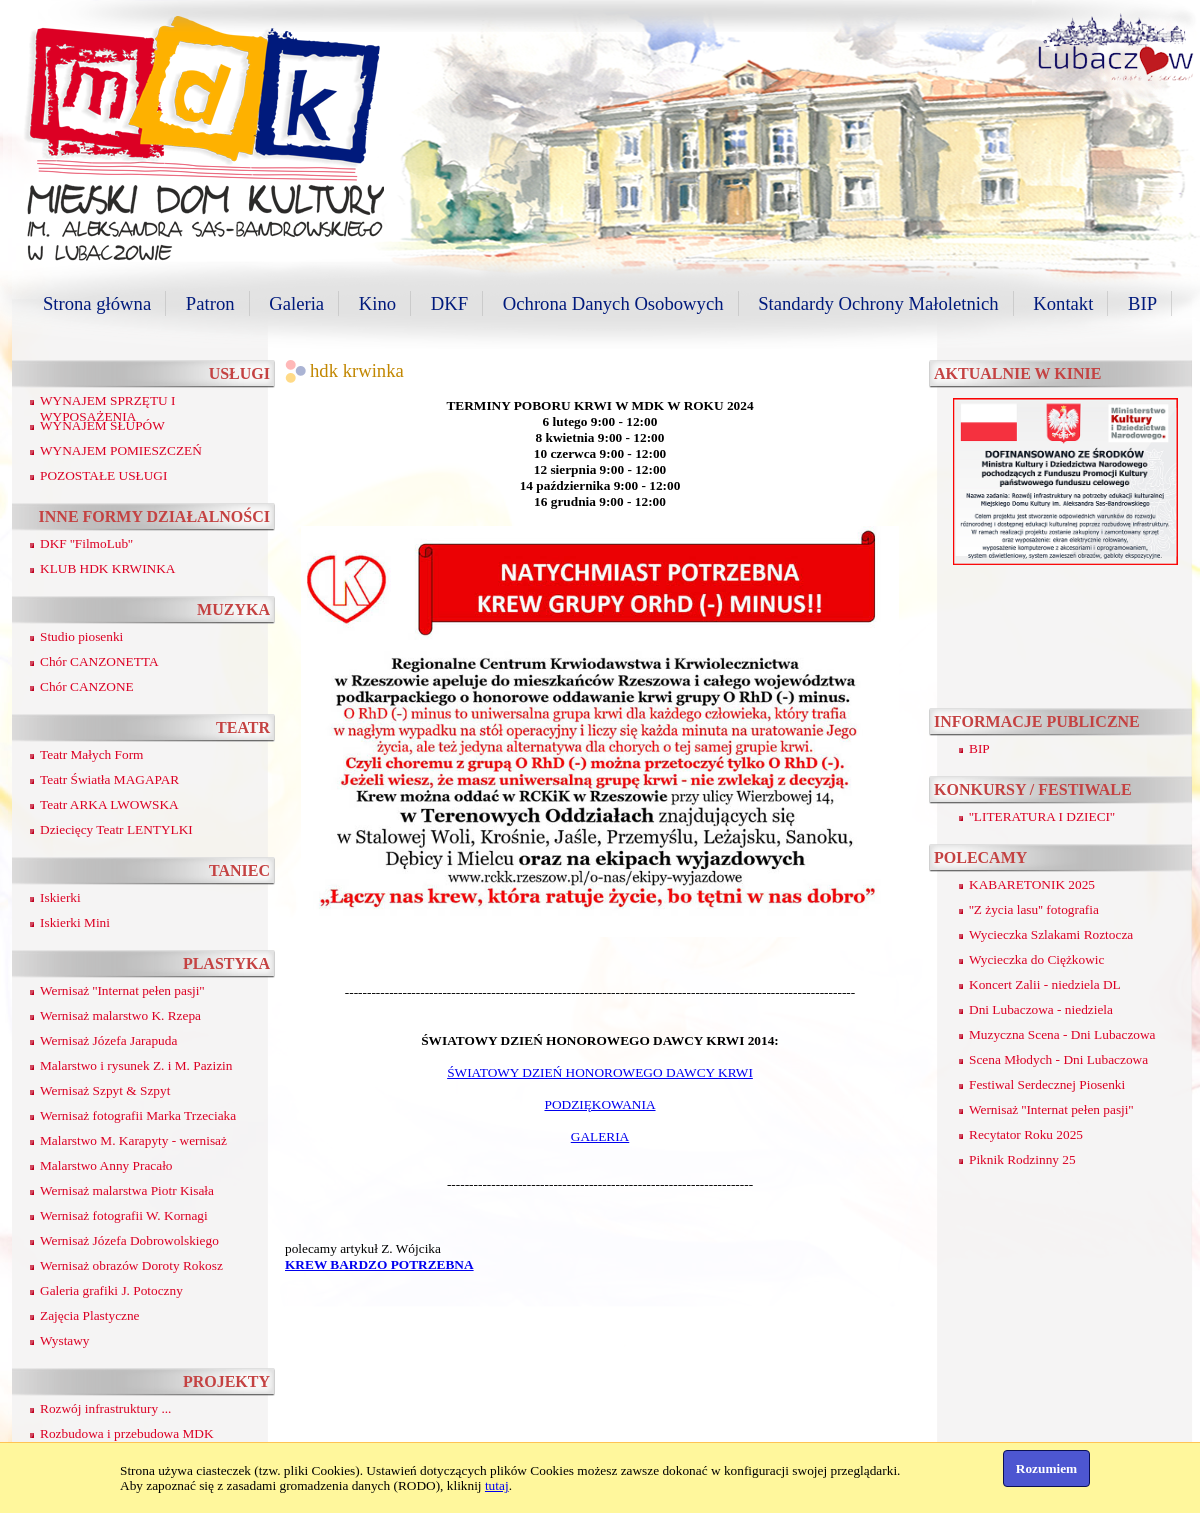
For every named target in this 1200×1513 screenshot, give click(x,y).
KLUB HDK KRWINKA (108, 568)
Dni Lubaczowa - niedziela (1041, 1009)
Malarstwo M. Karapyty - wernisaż (133, 1140)
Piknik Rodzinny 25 (1022, 1159)
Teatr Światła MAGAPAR (109, 779)
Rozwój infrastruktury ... (105, 1408)
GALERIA (600, 1136)
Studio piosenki (81, 636)
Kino (377, 303)
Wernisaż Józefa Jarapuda (108, 1040)
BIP (1142, 303)
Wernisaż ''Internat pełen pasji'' (122, 990)
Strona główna (97, 303)
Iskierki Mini (75, 922)
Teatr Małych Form (91, 754)
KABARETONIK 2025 (1032, 884)
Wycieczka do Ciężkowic (1036, 959)
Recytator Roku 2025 (1026, 1134)
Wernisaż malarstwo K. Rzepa (120, 1015)
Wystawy (65, 1340)
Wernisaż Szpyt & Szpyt (105, 1090)
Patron (210, 303)
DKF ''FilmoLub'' (86, 543)
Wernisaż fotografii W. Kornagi (124, 1215)
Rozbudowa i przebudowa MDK (127, 1433)
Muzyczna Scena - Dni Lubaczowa (1062, 1034)
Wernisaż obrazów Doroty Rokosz (131, 1265)
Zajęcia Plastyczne (90, 1315)
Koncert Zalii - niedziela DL (1045, 984)
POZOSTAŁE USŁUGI (103, 475)
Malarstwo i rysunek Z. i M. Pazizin (136, 1065)
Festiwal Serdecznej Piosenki (1047, 1084)
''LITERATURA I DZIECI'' (1042, 816)
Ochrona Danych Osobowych (613, 303)
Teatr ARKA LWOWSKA (109, 804)
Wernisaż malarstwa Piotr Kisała (127, 1190)
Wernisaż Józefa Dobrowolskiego (129, 1240)
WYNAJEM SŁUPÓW (102, 425)
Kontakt (1063, 303)
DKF (449, 303)
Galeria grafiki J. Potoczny (111, 1290)
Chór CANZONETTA (99, 661)
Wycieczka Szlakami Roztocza (1051, 934)
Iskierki (60, 897)
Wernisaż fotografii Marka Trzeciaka (138, 1115)
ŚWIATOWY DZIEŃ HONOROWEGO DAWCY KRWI (600, 1072)
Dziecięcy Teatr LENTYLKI (116, 829)
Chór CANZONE (87, 686)
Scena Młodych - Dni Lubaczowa (1058, 1059)
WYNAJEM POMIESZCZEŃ (121, 450)
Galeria (296, 303)
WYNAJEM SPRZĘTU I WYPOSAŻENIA (108, 408)
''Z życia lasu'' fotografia (1034, 909)
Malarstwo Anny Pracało (106, 1165)
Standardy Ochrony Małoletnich (878, 303)
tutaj (497, 1485)
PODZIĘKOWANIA (599, 1104)
